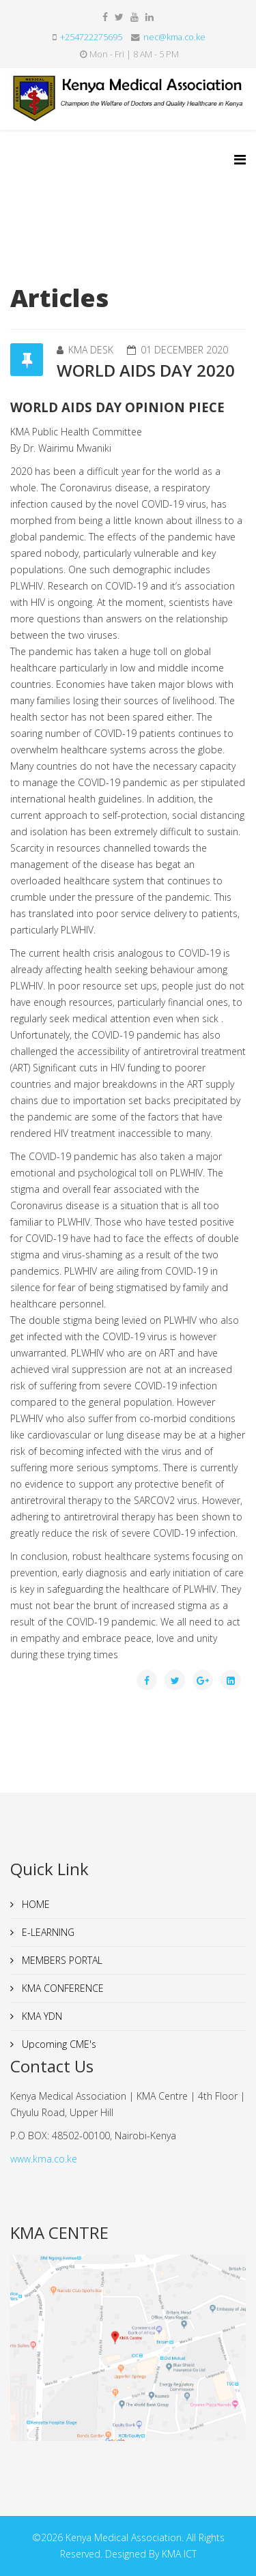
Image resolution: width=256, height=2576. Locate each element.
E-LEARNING (46, 1932)
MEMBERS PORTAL (60, 1960)
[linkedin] (149, 16)
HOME (34, 1904)
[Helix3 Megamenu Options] (240, 159)
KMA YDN (40, 2016)
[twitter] (119, 16)
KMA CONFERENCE (61, 1988)
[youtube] (134, 16)
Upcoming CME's (57, 2044)
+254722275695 (91, 37)
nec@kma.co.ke (174, 37)
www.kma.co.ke (43, 2158)
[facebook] (105, 16)
